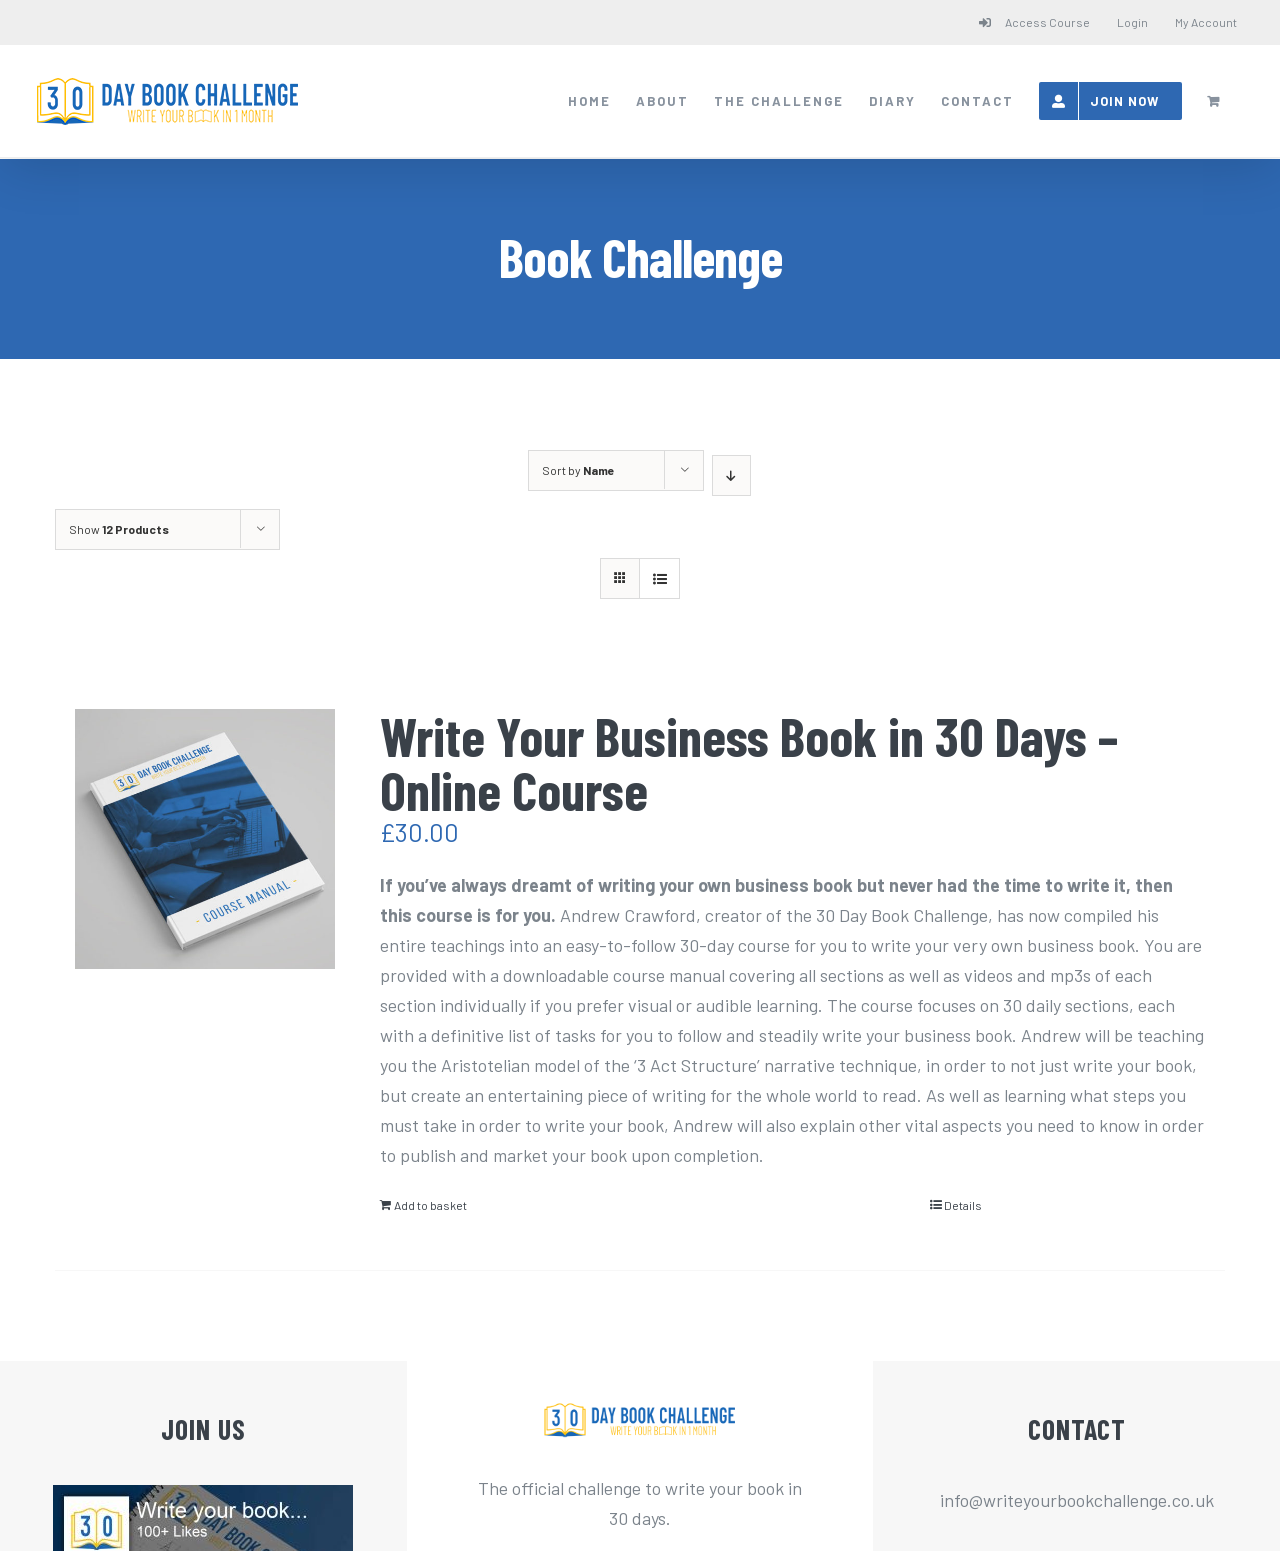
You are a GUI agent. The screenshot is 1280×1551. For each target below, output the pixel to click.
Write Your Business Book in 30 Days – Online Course (749, 762)
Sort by (578, 470)
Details (963, 1205)
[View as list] (659, 578)
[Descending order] (731, 475)
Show (119, 529)
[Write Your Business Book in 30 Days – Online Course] (205, 839)
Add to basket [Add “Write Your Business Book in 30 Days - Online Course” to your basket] (430, 1205)
